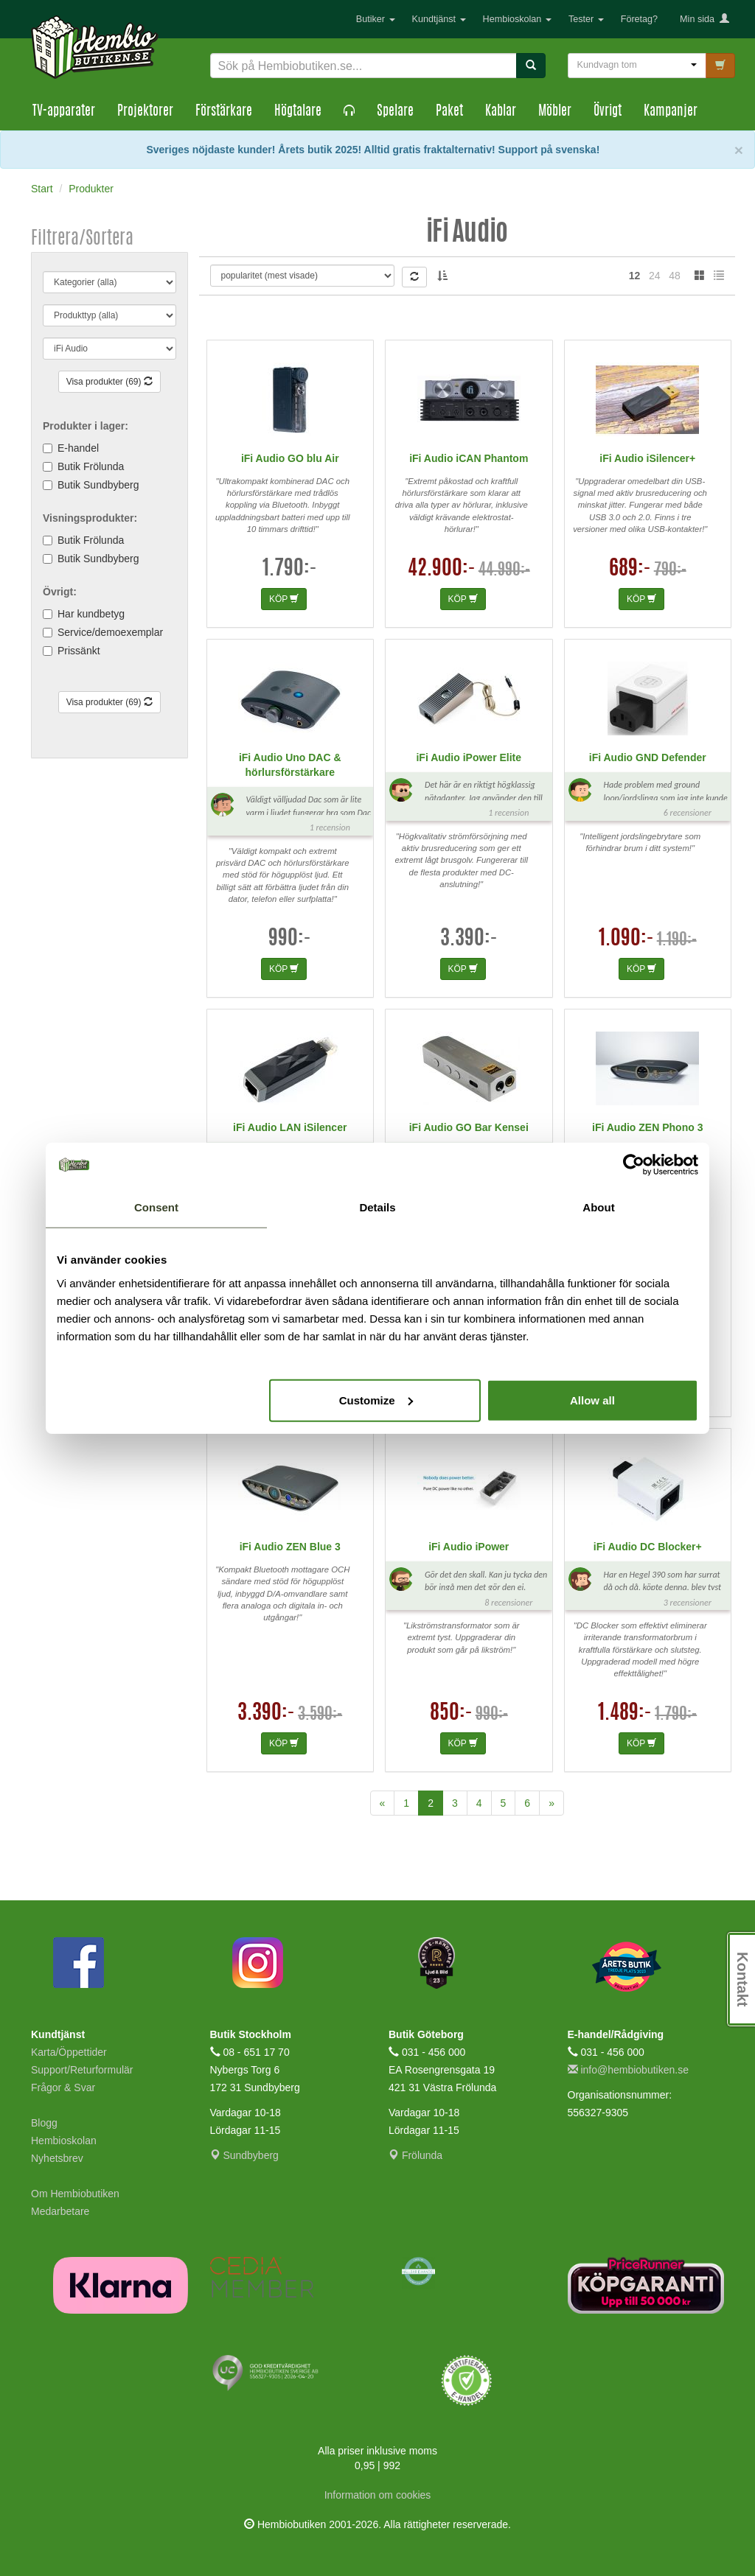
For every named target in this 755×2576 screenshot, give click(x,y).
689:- (630, 569)
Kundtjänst (439, 19)
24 (655, 275)
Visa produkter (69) (109, 382)
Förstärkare (223, 112)
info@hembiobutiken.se (628, 2070)
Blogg (44, 2123)
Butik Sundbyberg (98, 485)
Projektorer (145, 112)
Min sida (704, 19)
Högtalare (297, 112)
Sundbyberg (244, 2155)
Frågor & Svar (63, 2087)
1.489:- (625, 1714)
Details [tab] (377, 1207)
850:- (451, 1714)
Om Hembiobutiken (75, 2193)
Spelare (395, 112)
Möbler (554, 112)
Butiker (375, 19)
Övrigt (608, 112)
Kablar (500, 112)
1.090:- (626, 939)
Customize (376, 1399)
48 (675, 275)
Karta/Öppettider (69, 2052)
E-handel (78, 448)
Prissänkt (79, 651)
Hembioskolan (517, 19)
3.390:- (469, 939)
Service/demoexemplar (110, 632)
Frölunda (415, 2155)
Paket (449, 112)
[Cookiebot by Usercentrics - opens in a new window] (633, 1165)
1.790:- (289, 569)
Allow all (592, 1399)
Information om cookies (377, 2495)
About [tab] (598, 1207)
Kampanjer (670, 112)
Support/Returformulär (82, 2070)
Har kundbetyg (91, 614)
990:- (289, 939)
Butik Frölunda (91, 466)
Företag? (639, 19)
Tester (586, 19)
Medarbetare (60, 2211)
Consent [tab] (156, 1207)
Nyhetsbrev (57, 2158)
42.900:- (442, 569)
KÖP (284, 599)
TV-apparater (63, 112)
